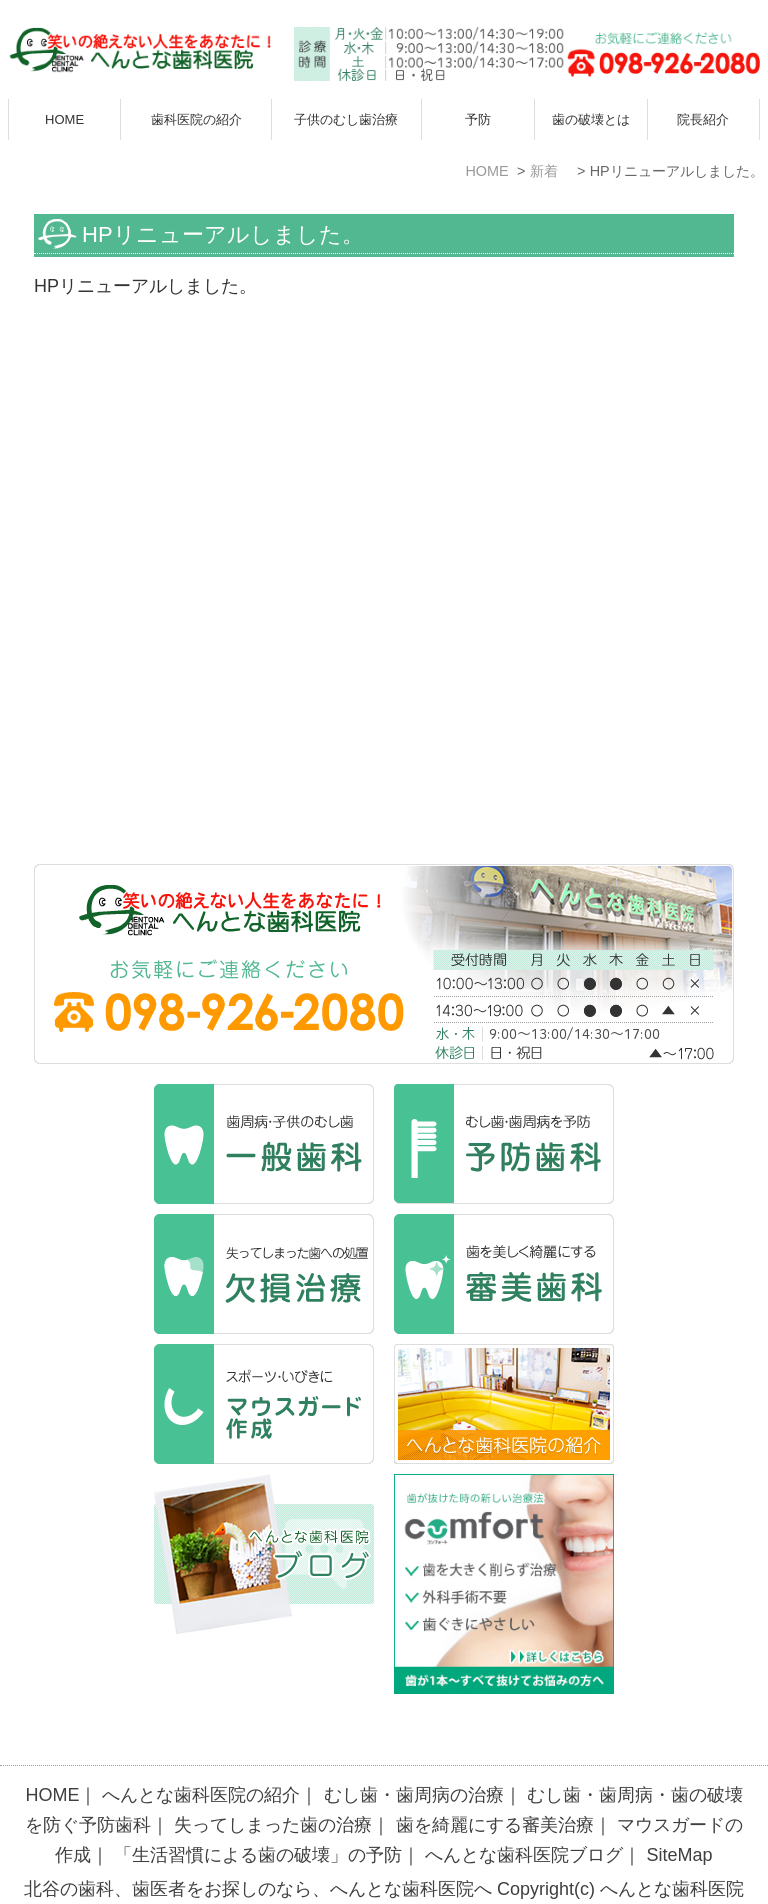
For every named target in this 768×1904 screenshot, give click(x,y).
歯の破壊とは (591, 119)
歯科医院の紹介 (196, 119)
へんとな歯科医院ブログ (524, 1814)
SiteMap (680, 1814)
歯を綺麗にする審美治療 (495, 1784)
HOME (64, 119)
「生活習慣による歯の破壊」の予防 (258, 1814)
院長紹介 (703, 119)
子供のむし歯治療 (346, 119)
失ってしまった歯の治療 (273, 1784)
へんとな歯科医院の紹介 (201, 1754)
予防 (478, 119)
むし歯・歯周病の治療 (414, 1754)
